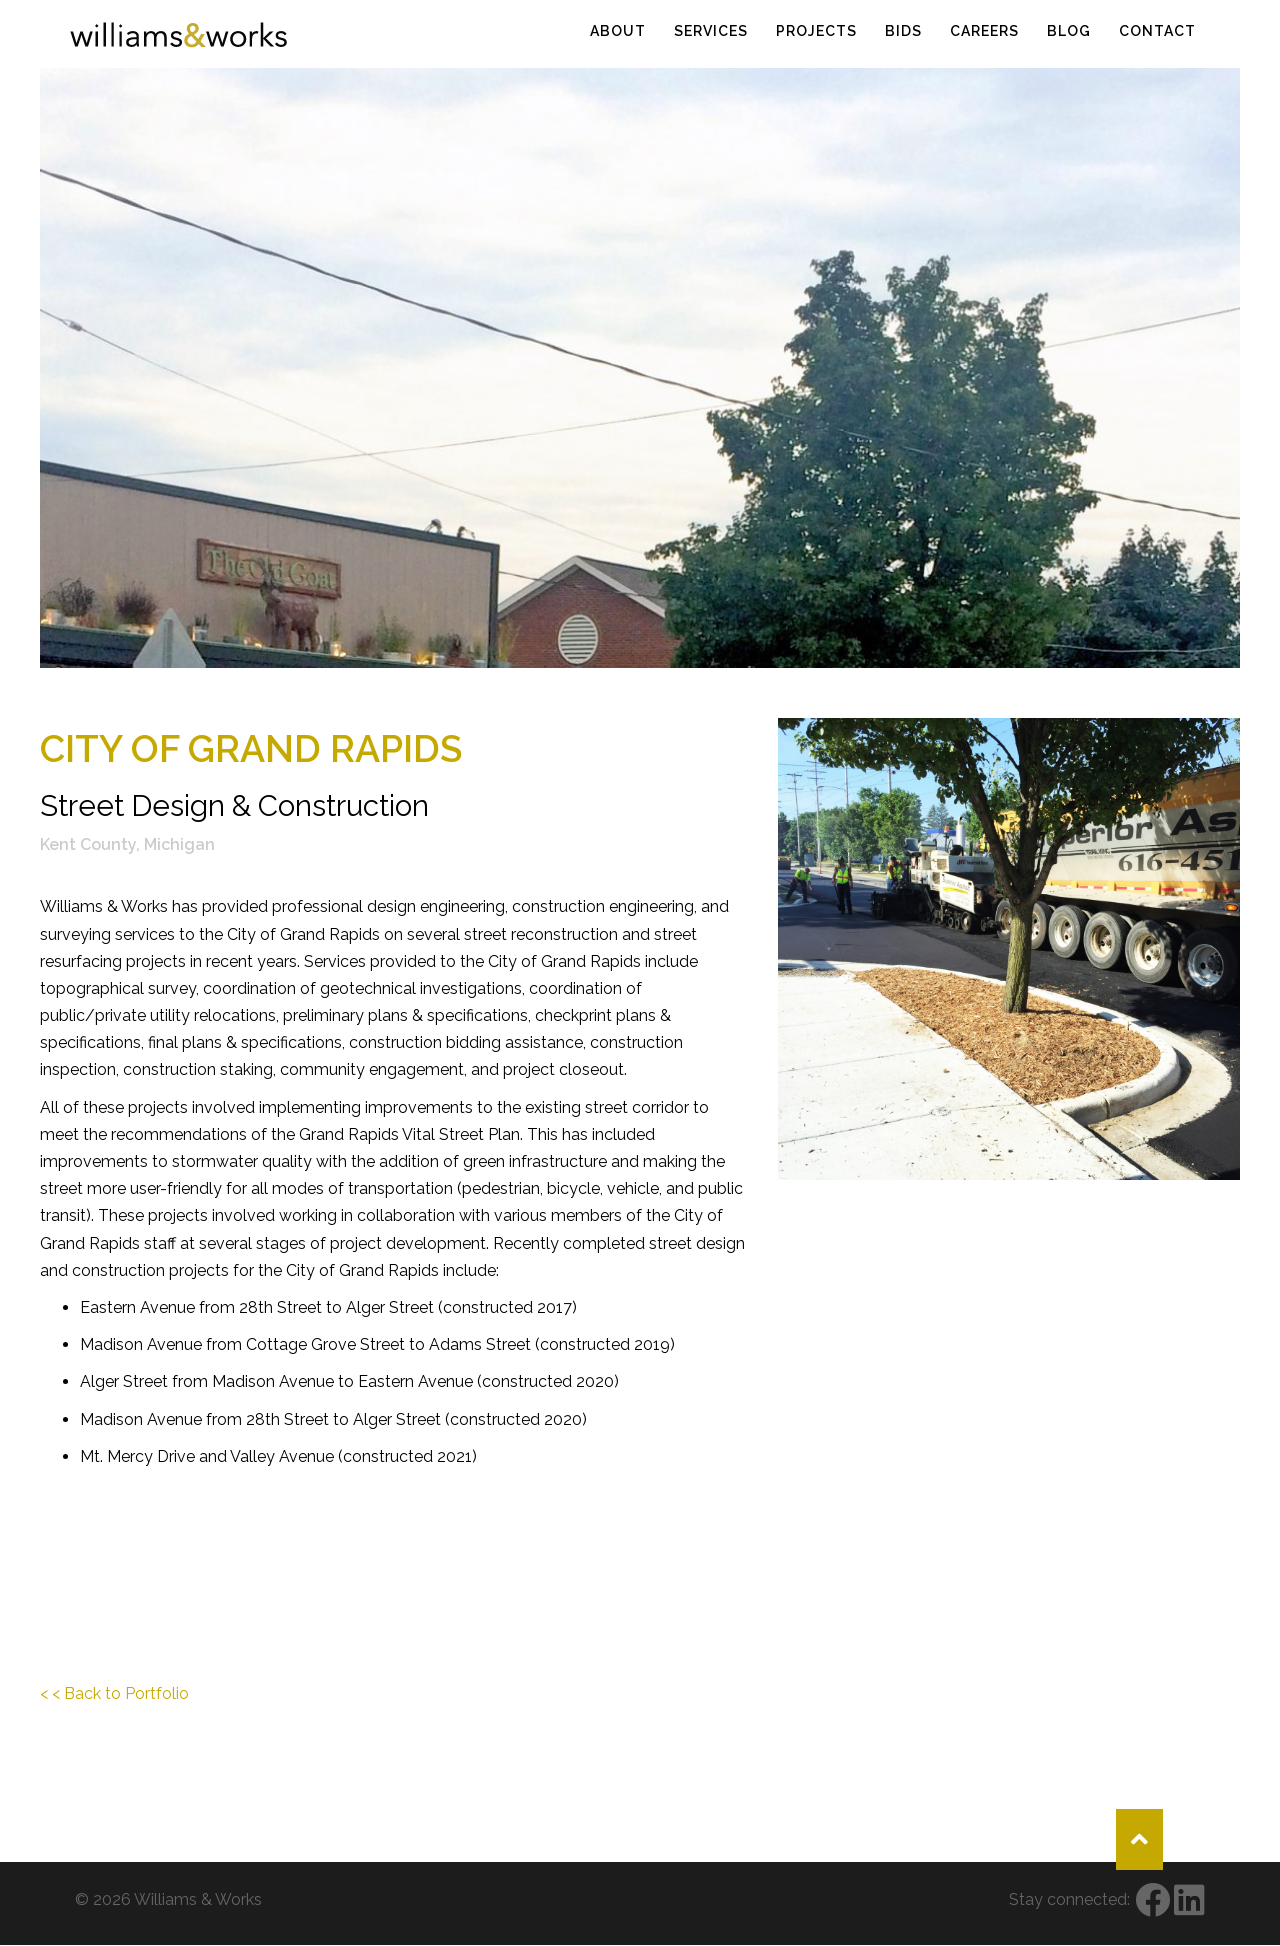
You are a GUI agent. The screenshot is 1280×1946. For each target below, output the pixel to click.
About (618, 31)
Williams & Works (198, 1899)
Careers (984, 31)
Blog (1069, 31)
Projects (816, 31)
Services (711, 31)
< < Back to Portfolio (114, 1693)
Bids (903, 31)
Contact (1157, 31)
